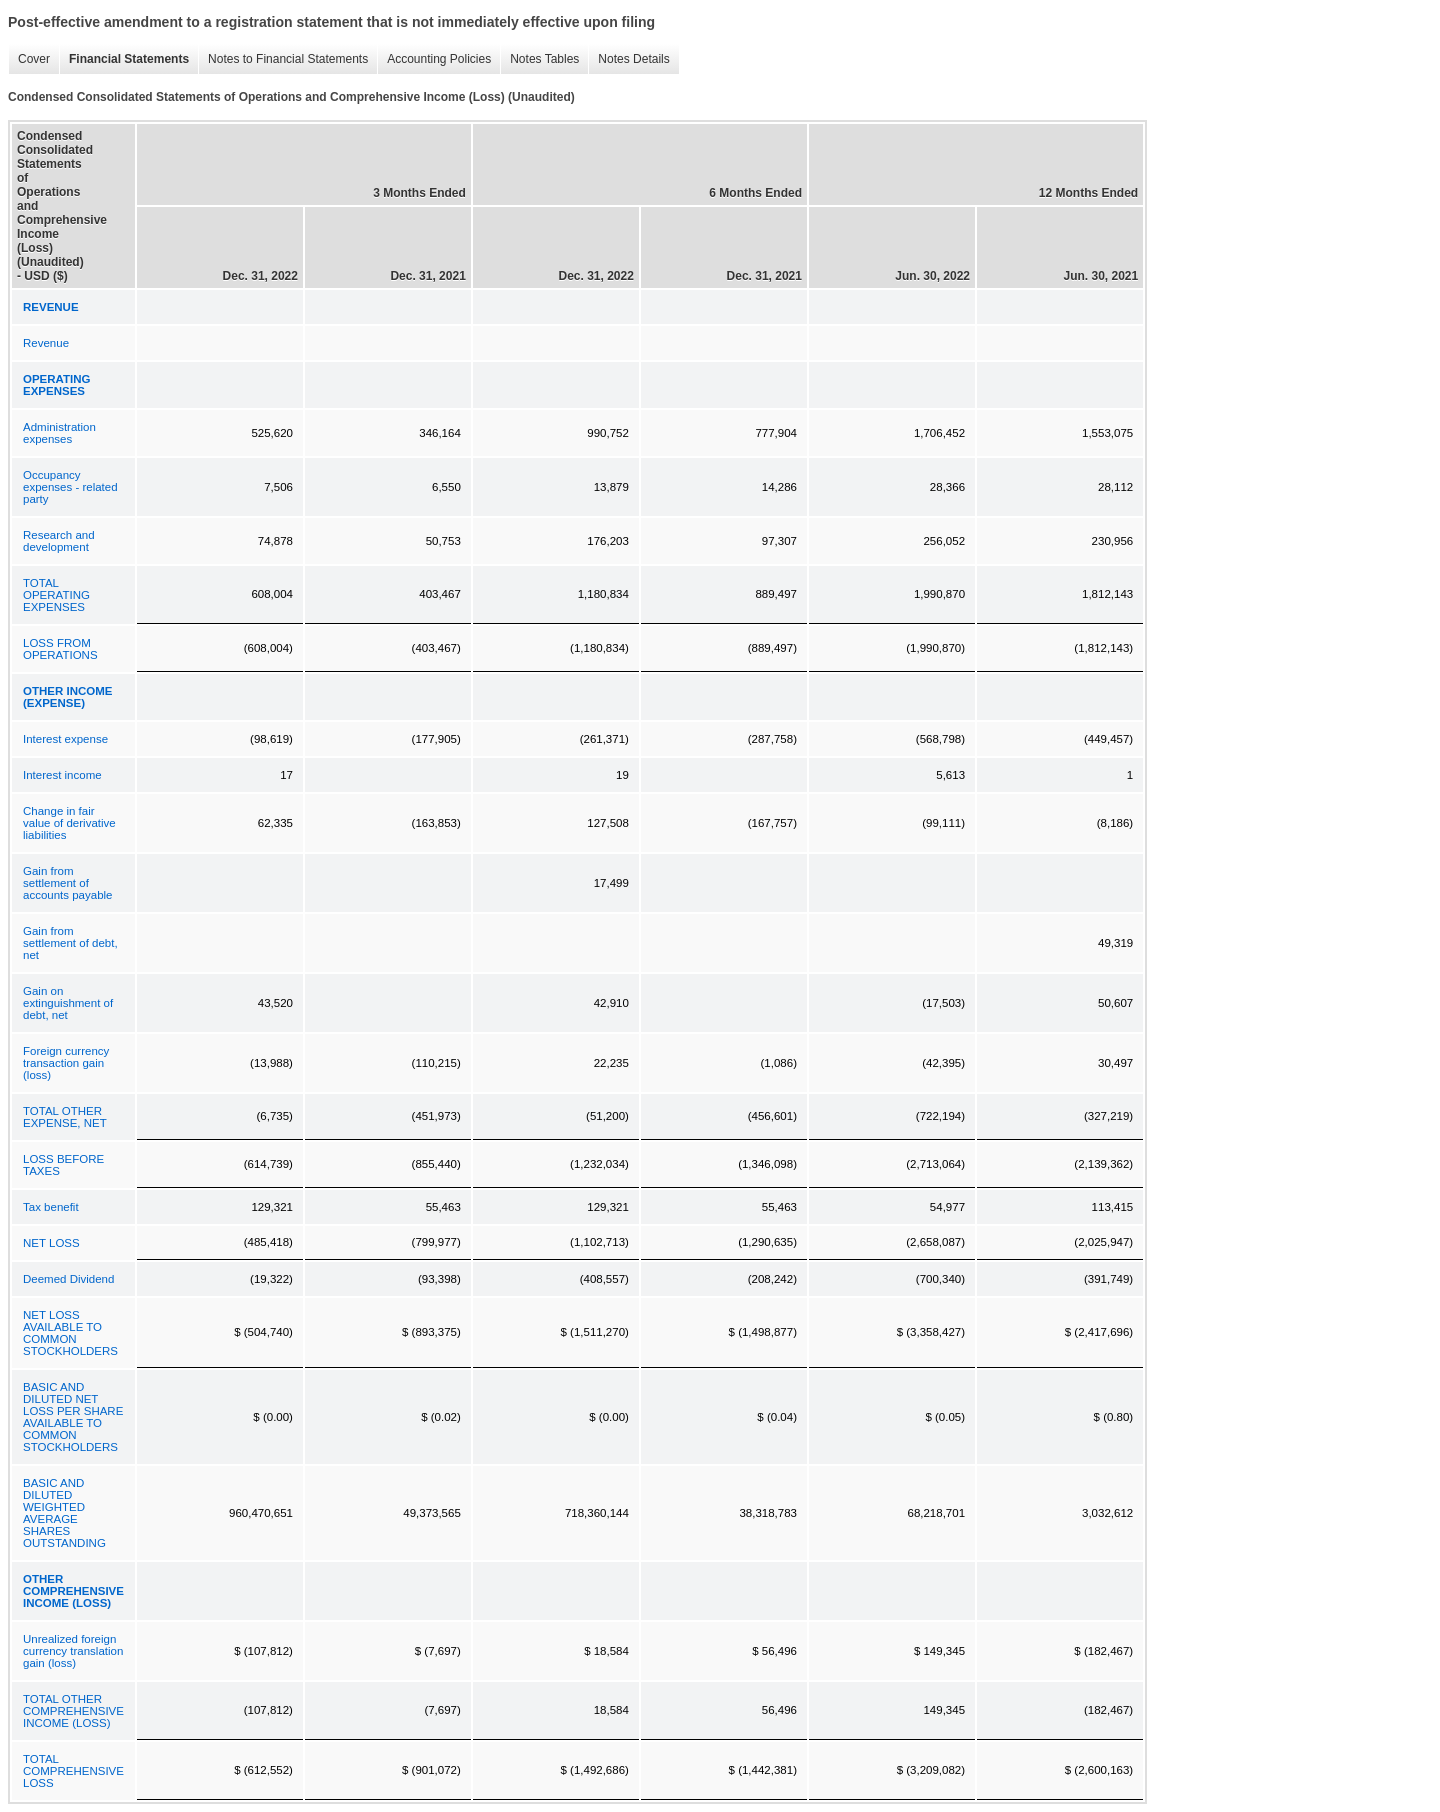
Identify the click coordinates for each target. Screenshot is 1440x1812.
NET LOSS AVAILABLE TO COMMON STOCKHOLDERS (70, 1333)
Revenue (46, 343)
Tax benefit (51, 1207)
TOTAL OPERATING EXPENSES (56, 595)
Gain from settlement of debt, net (70, 943)
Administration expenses (59, 433)
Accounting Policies (434, 59)
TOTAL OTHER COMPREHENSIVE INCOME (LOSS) (73, 1711)
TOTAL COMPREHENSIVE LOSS (73, 1771)
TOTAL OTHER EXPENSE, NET (65, 1117)
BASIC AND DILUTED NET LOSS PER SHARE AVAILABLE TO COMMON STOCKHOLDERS (73, 1417)
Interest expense (65, 739)
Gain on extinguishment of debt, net (68, 1003)
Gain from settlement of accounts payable (68, 883)
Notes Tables (539, 59)
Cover (29, 59)
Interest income (62, 775)
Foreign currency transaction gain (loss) (66, 1063)
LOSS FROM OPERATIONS (60, 649)
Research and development (59, 541)
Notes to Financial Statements (283, 59)
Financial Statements (124, 59)
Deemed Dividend (68, 1279)
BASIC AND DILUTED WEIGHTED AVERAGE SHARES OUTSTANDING (64, 1513)
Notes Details (628, 59)
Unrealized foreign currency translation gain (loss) (73, 1651)
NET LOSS (51, 1243)
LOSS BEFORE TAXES (63, 1165)
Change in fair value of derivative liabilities (69, 823)
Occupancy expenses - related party (70, 487)
